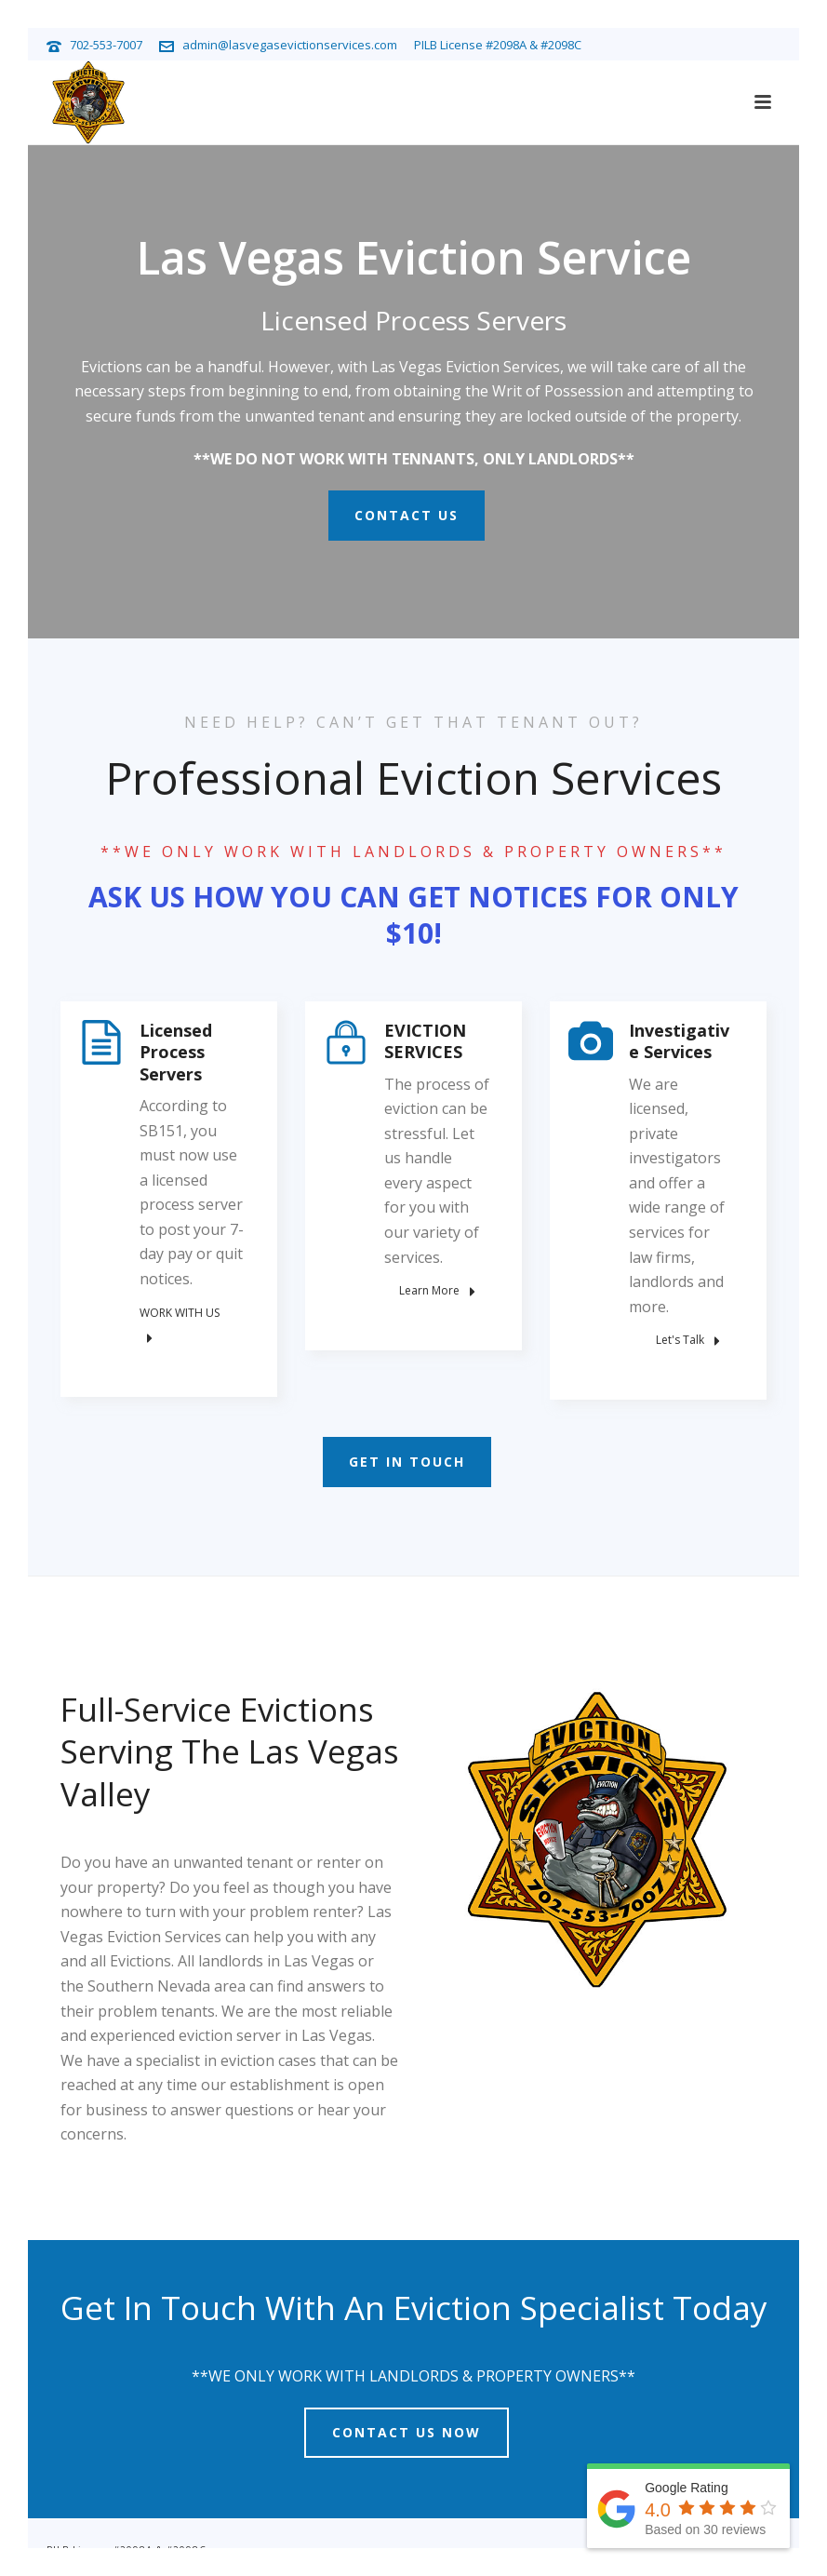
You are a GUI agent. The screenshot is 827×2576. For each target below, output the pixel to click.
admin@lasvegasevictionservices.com (289, 44)
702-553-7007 (106, 44)
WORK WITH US (180, 1325)
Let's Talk (688, 1340)
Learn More (437, 1290)
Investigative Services (679, 1041)
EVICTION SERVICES (425, 1041)
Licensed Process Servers (176, 1052)
